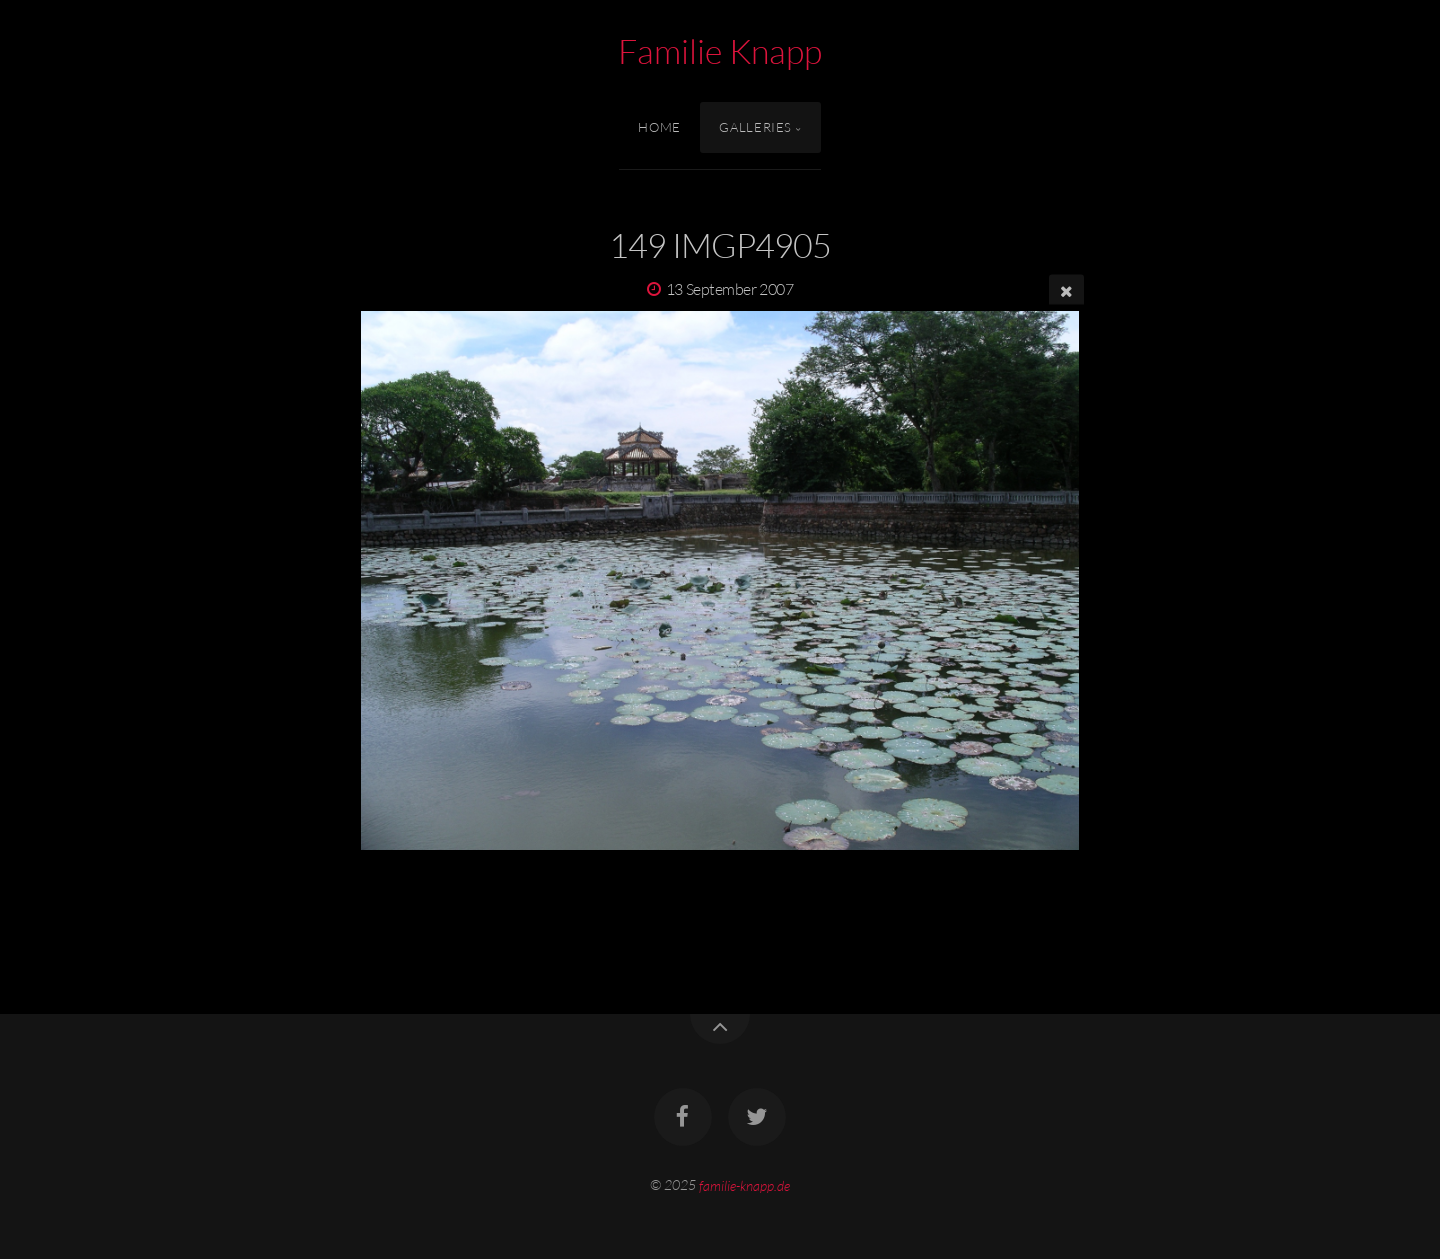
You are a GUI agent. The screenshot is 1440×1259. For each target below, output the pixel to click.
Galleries (755, 127)
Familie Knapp (720, 51)
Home (659, 127)
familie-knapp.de (744, 1184)
